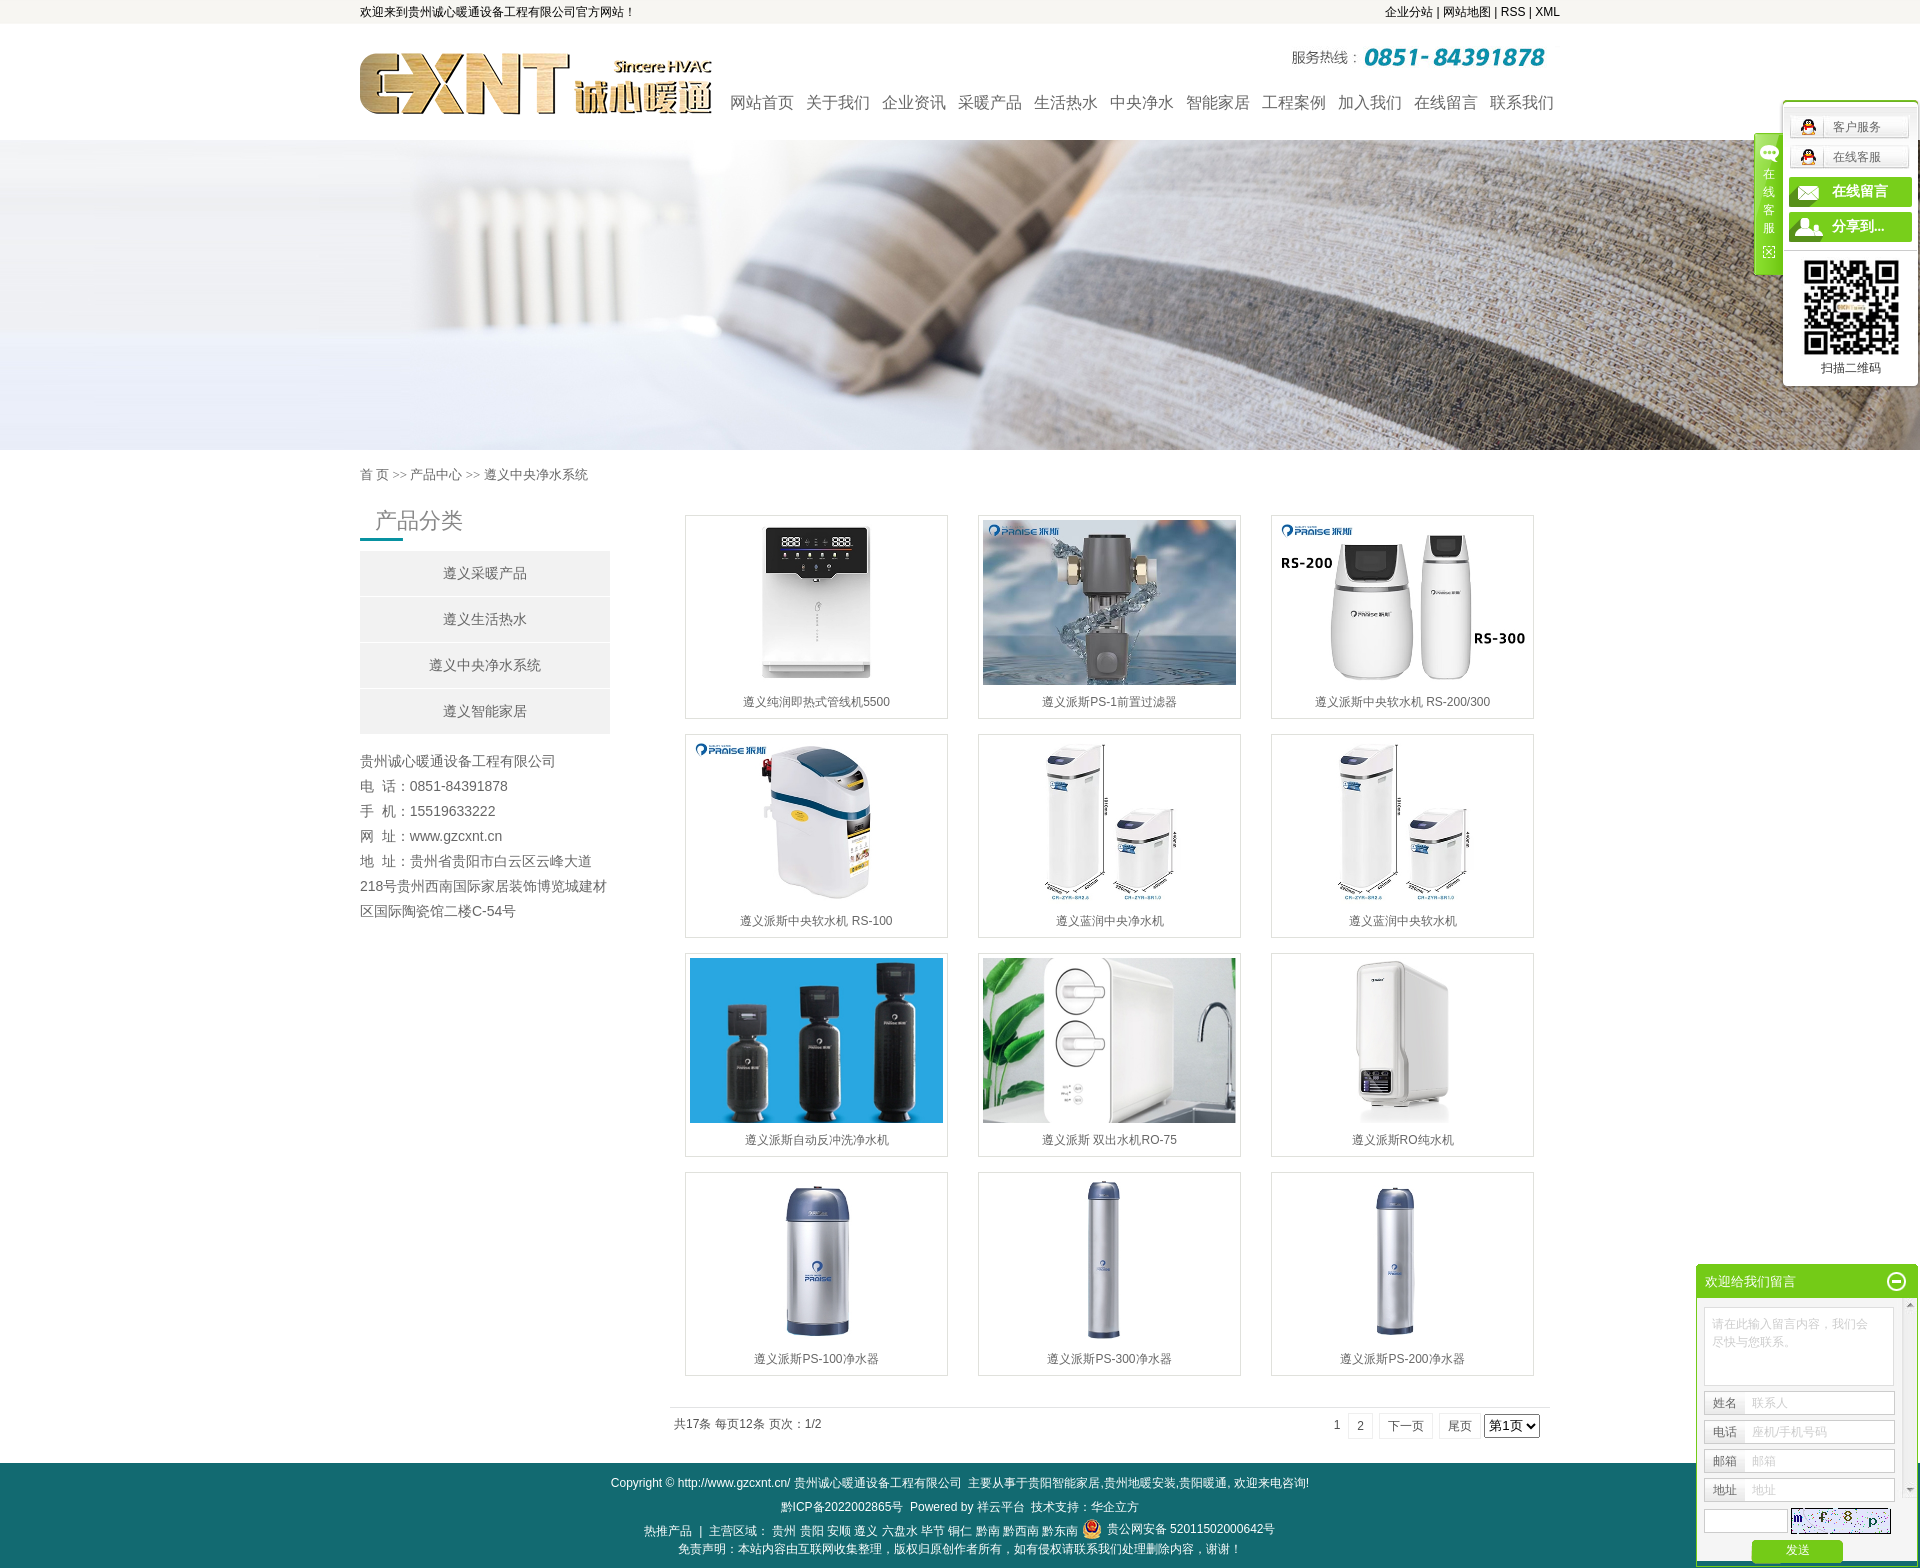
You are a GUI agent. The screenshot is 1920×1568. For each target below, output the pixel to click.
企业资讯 (914, 102)
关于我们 (838, 102)
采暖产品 (990, 102)
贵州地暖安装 (1140, 1483)
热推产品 (668, 1531)
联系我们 (1522, 102)
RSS (1513, 12)
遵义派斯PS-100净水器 (816, 1359)
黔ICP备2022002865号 (842, 1507)
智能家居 (1218, 102)
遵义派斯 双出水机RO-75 (1109, 1140)
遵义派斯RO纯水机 (1403, 1140)
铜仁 (960, 1531)
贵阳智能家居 (1064, 1483)
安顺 (839, 1531)
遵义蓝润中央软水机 (1403, 921)
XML (1547, 12)
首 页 (374, 474)
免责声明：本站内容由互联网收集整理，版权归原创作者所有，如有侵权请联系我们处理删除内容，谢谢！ (960, 1549)
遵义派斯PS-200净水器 (1402, 1359)
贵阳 (812, 1531)
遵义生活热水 (485, 619)
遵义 (866, 1531)
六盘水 (900, 1531)
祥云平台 (1001, 1507)
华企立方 (1115, 1507)
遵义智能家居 (485, 711)
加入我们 (1370, 102)
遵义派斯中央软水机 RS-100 (816, 921)
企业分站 (1409, 12)
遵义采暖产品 (485, 573)
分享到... (1858, 226)
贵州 (784, 1531)
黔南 (988, 1531)
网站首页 (762, 102)
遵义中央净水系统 (536, 474)
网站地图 (1467, 12)
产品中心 (436, 474)
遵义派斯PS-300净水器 (1109, 1359)
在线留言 (1446, 102)
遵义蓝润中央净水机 (1110, 921)
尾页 (1460, 1426)
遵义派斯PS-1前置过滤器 (1109, 702)
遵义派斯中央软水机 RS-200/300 (1402, 702)
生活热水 (1066, 102)
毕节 (933, 1531)
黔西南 (1021, 1531)
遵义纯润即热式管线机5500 (816, 702)
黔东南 (1060, 1531)
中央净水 (1142, 102)
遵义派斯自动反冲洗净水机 (817, 1140)
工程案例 (1294, 102)
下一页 (1406, 1426)
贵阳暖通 (1203, 1483)
